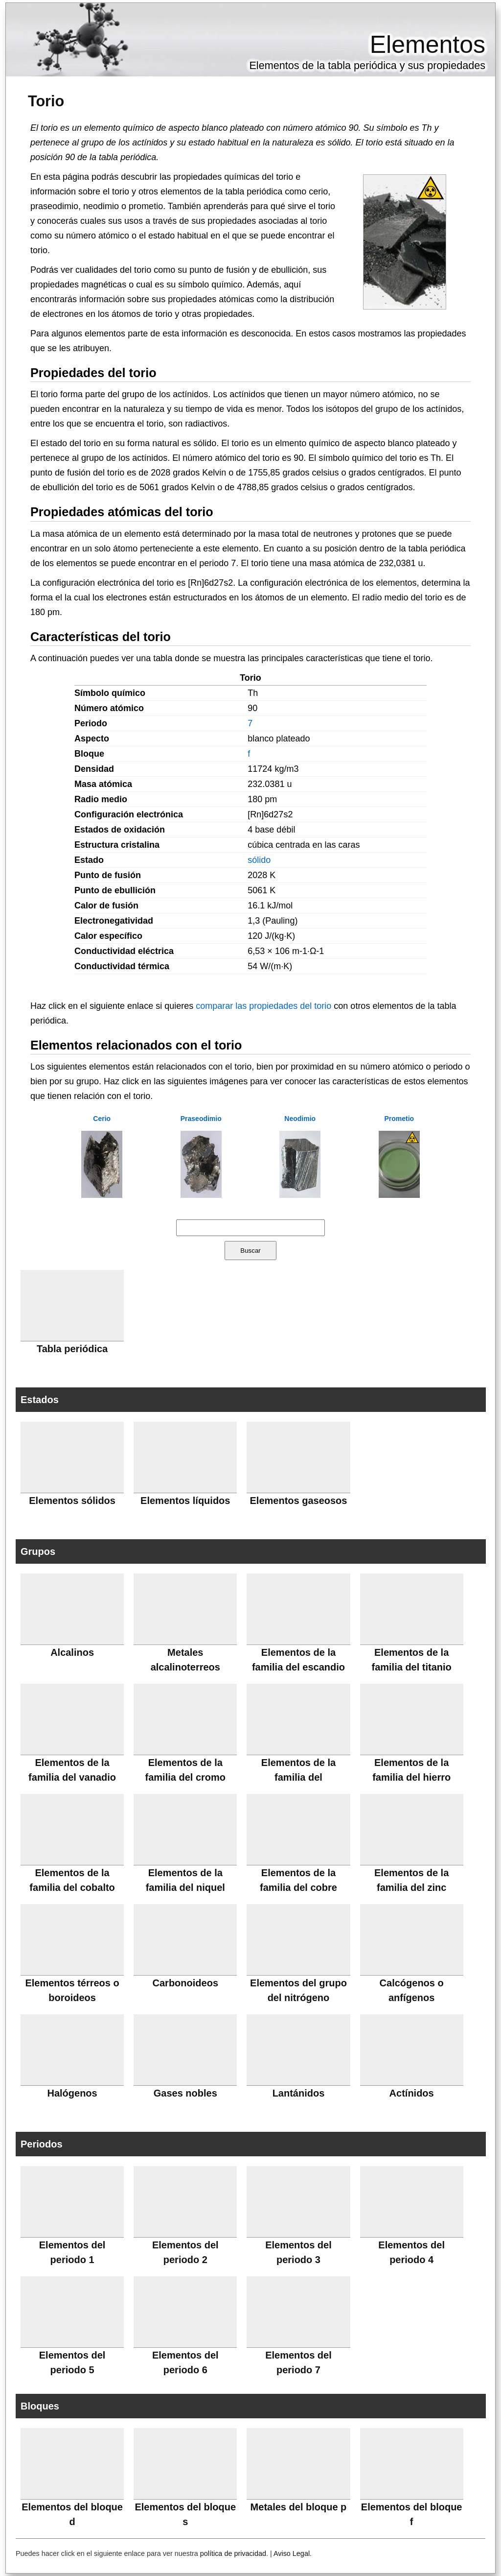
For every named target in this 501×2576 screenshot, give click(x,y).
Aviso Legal (291, 2553)
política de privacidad (233, 2553)
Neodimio (300, 1118)
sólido (259, 860)
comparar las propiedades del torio (263, 1006)
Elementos (427, 44)
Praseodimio (201, 1118)
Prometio (399, 1118)
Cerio (102, 1118)
